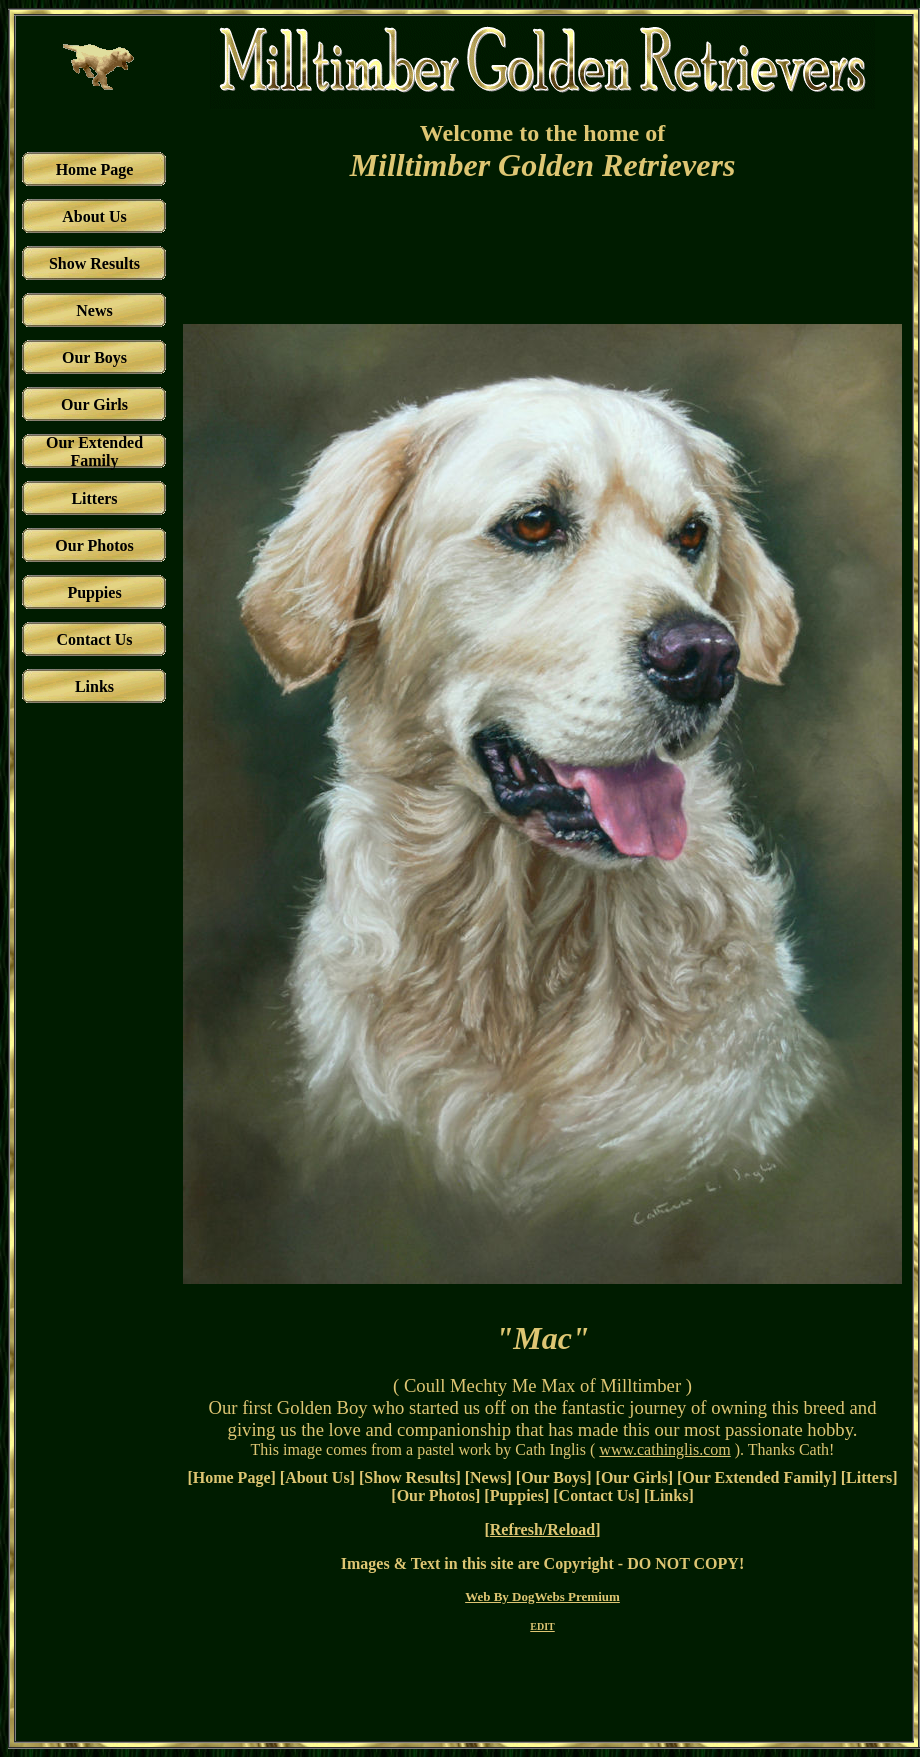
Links (668, 1495)
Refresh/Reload (542, 1529)
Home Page (232, 1477)
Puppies (517, 1495)
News (488, 1477)
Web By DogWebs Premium (542, 1596)
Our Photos (436, 1495)
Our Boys (553, 1477)
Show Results (409, 1477)
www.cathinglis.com (664, 1449)
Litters (869, 1477)
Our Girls (634, 1477)
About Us (317, 1477)
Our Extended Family (756, 1477)
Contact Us (597, 1495)
